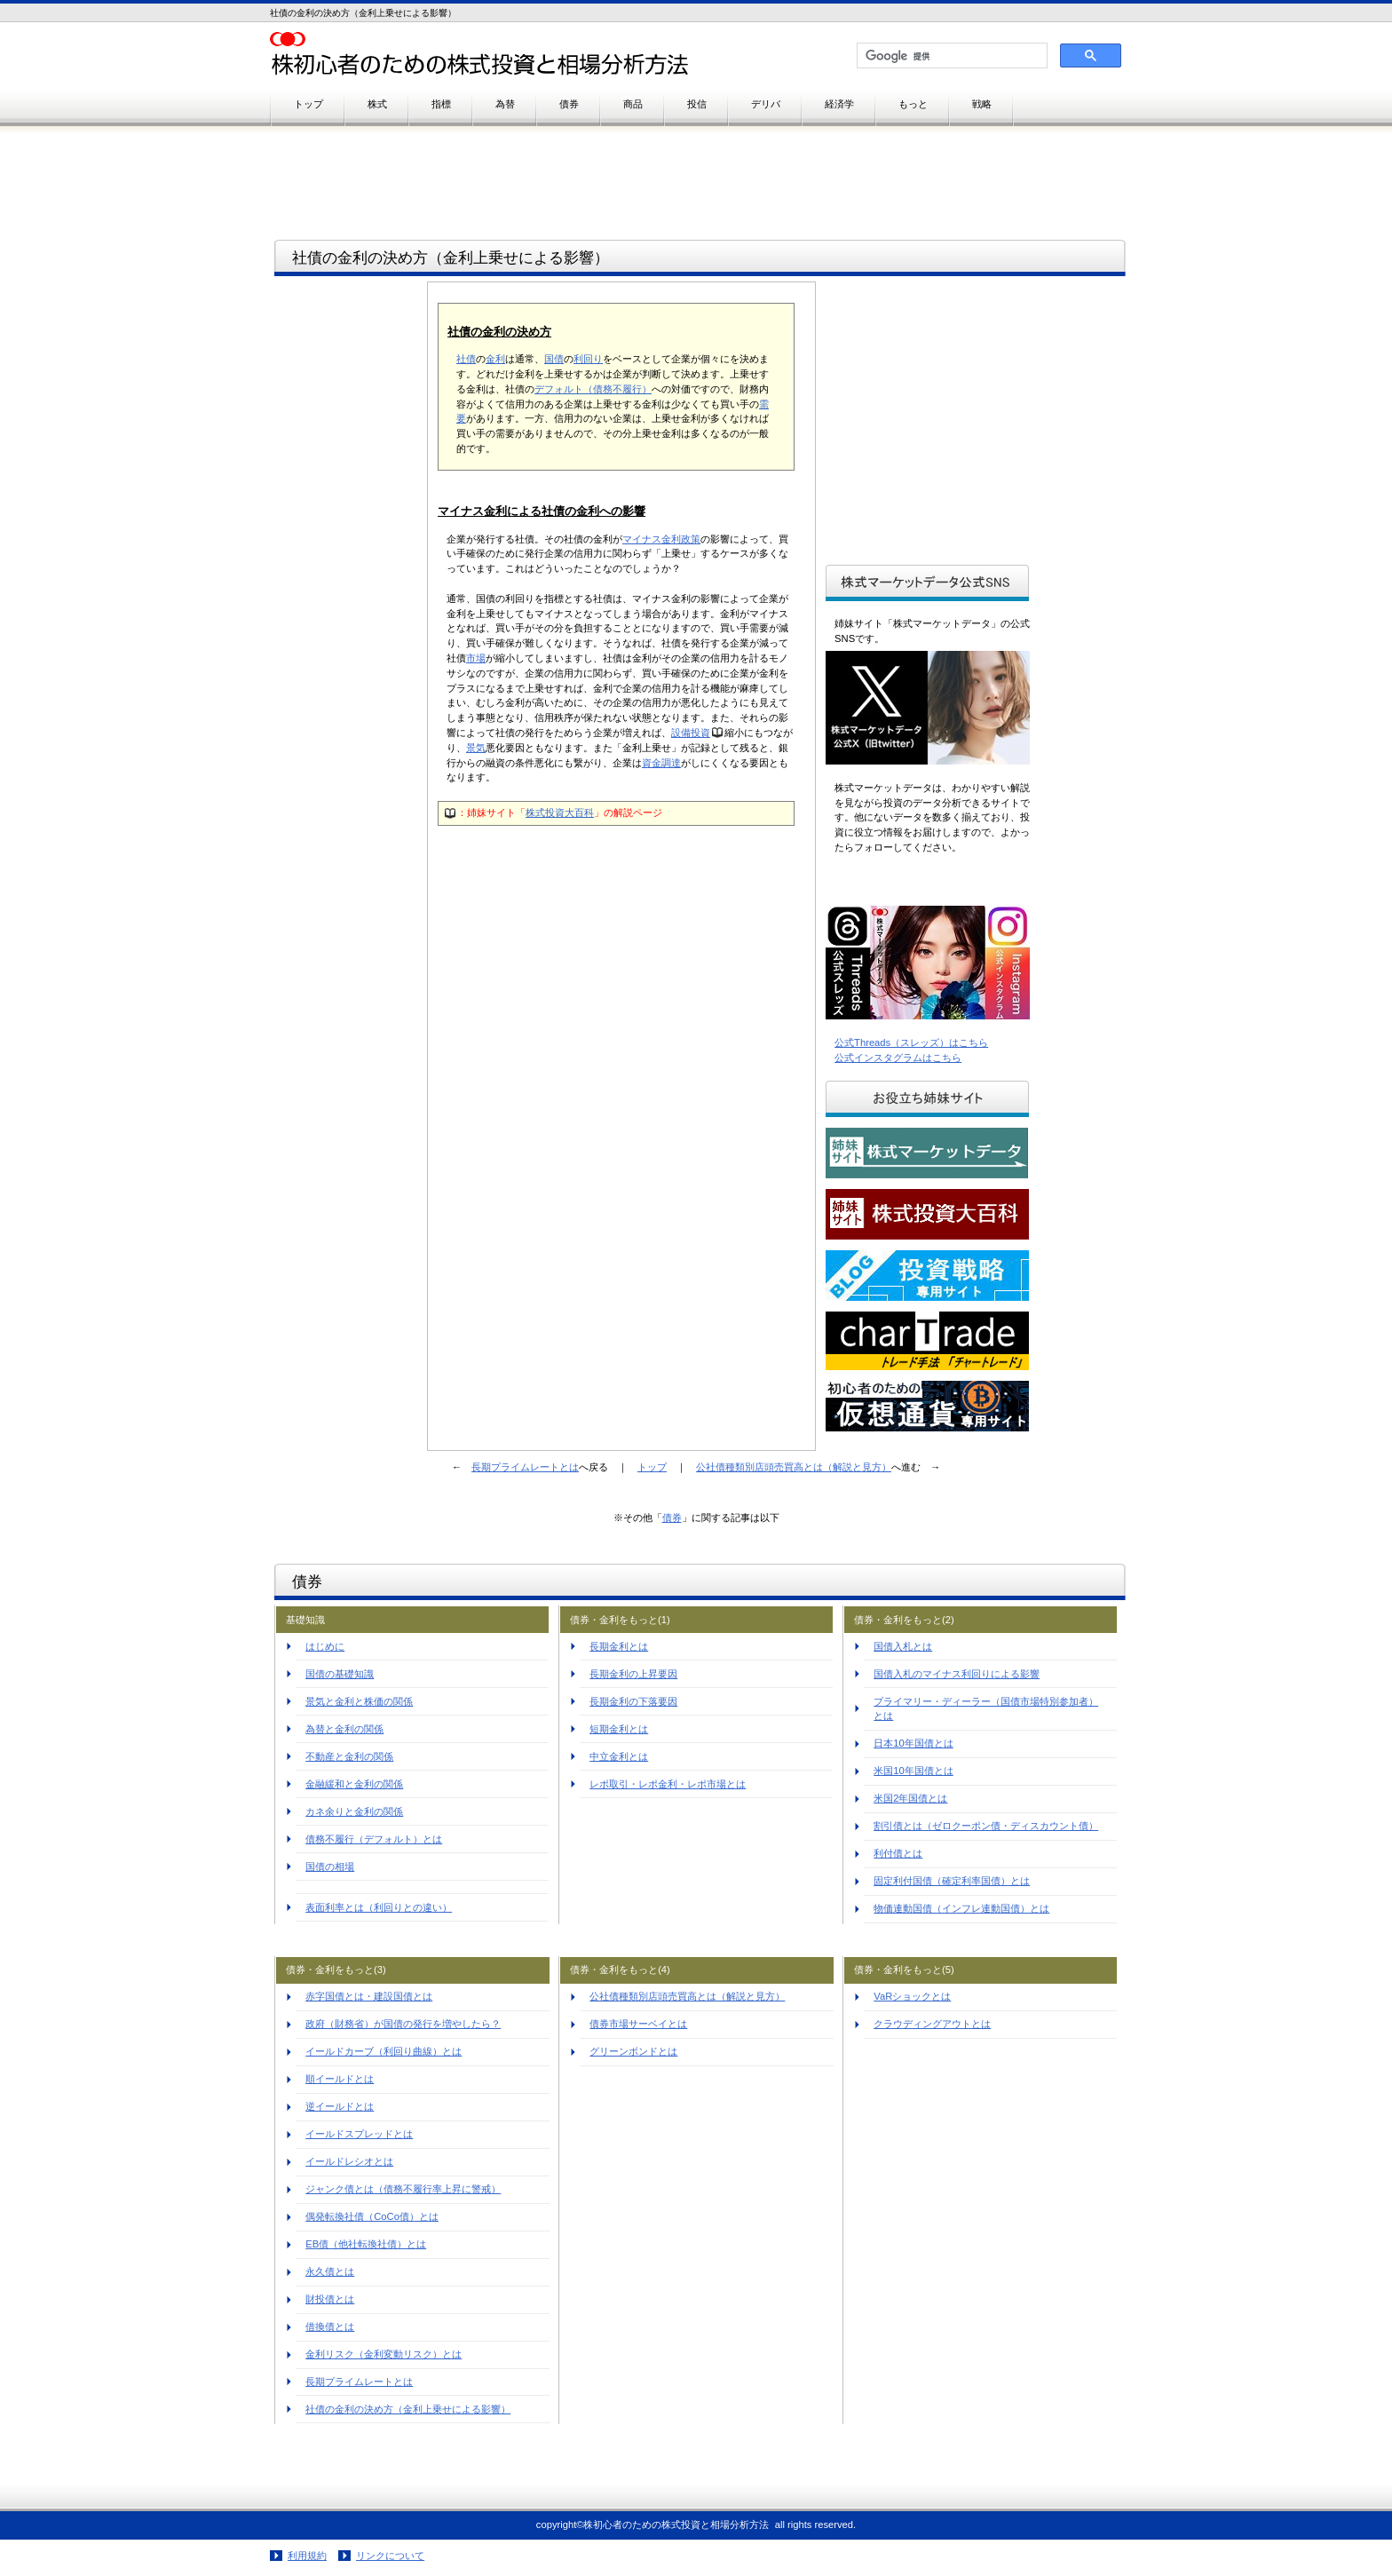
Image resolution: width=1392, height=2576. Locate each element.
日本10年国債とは (913, 1743)
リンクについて (390, 2555)
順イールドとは (339, 2078)
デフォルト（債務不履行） (593, 389)
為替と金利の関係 (344, 1729)
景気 (476, 747)
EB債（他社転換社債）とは (365, 2244)
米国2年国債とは (910, 1798)
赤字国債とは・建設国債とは (368, 1996)
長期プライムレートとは (525, 1467)
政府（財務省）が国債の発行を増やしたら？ (403, 2023)
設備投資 (690, 732)
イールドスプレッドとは (359, 2133)
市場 (476, 658)
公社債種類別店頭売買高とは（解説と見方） (793, 1467)
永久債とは (329, 2271)
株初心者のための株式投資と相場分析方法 (492, 54)
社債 (466, 358)
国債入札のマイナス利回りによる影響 (957, 1673)
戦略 (982, 104)
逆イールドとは (339, 2106)
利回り (588, 358)
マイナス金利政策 (661, 539)
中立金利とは (618, 1756)
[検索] (950, 56)
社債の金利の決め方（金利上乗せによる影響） (407, 2409)
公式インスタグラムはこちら (897, 1057)
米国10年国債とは (913, 1770)
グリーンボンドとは (633, 2051)
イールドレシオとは (349, 2161)
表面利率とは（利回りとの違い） (378, 1907)
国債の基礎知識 (339, 1673)
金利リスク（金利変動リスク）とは (383, 2354)
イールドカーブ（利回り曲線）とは (383, 2051)
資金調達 (661, 762)
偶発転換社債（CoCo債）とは (372, 2216)
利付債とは (898, 1853)
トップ (652, 1467)
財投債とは (329, 2299)
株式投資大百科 (560, 812)
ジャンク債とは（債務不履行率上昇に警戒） (403, 2189)
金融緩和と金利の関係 (354, 1784)
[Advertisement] (351, 554)
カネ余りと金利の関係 (354, 1811)
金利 (495, 358)
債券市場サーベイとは (638, 2023)
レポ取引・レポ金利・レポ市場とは (667, 1784)
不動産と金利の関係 (349, 1756)
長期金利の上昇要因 (633, 1673)
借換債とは (329, 2326)
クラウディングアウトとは (932, 2023)
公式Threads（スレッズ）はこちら (911, 1042)
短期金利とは (618, 1729)
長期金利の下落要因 (633, 1701)
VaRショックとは (912, 1996)
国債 (554, 358)
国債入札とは (903, 1646)
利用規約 (307, 2555)
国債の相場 (329, 1866)
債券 (672, 1517)
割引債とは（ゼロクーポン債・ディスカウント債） (986, 1825)
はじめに (324, 1646)
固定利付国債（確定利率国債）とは (952, 1880)
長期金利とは (618, 1646)
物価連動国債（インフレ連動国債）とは (961, 1908)
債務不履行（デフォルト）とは (373, 1839)
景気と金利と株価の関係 (359, 1701)
